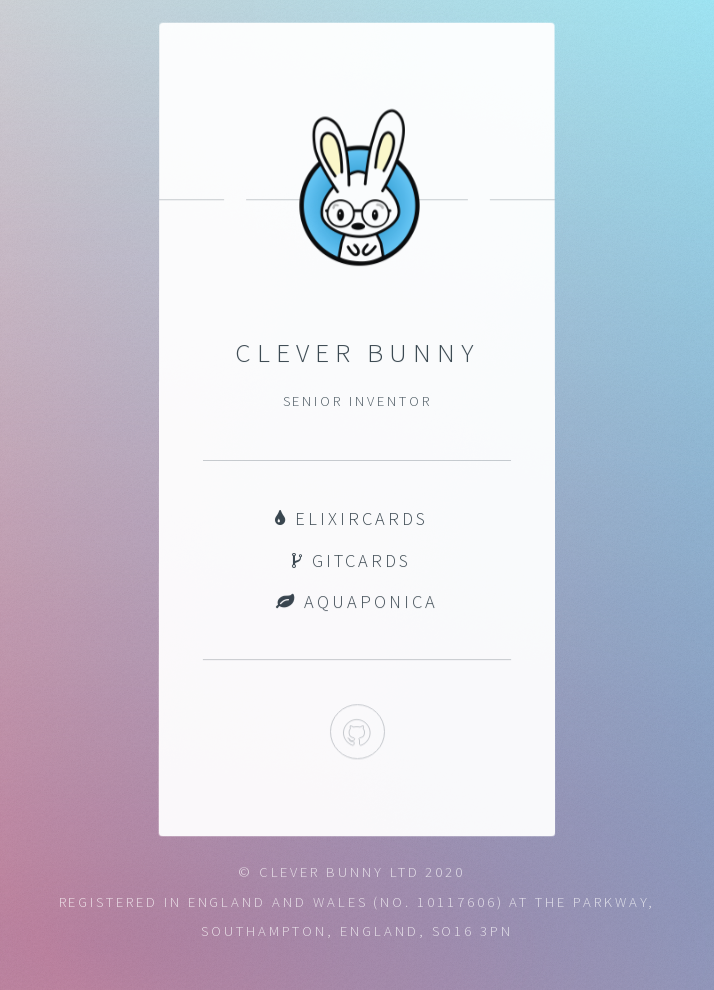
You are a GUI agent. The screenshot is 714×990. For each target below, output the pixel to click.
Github (356, 732)
